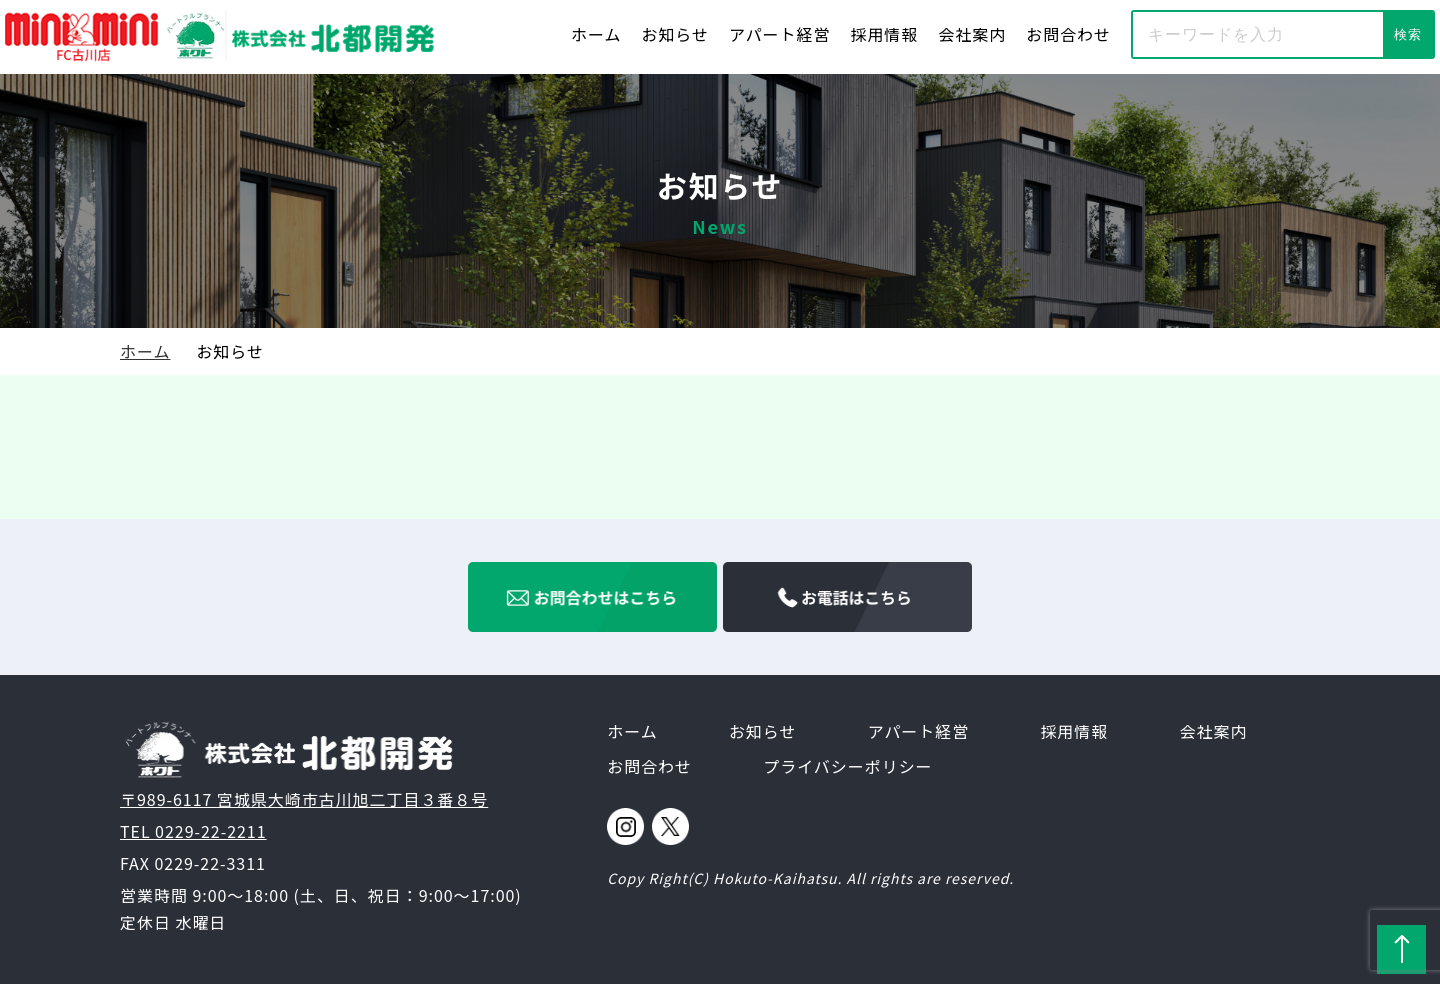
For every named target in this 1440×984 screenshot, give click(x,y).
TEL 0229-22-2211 (193, 831)
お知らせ (675, 34)
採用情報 (884, 34)
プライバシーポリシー (847, 766)
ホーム (596, 34)
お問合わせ (1068, 34)
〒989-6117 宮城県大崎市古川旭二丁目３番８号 (304, 799)
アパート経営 (779, 34)
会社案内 (972, 34)
